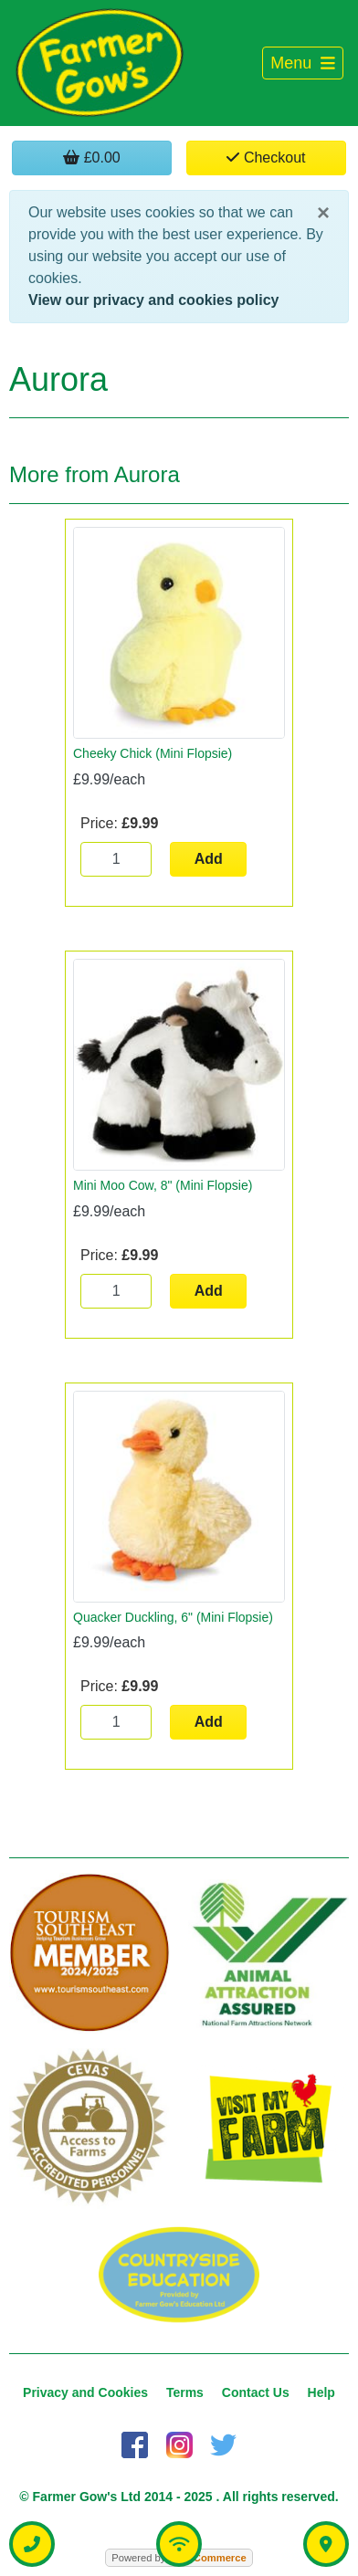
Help (321, 2392)
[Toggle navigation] (302, 63)
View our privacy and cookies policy (153, 300)
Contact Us (256, 2392)
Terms (185, 2392)
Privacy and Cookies (85, 2392)
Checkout (265, 157)
